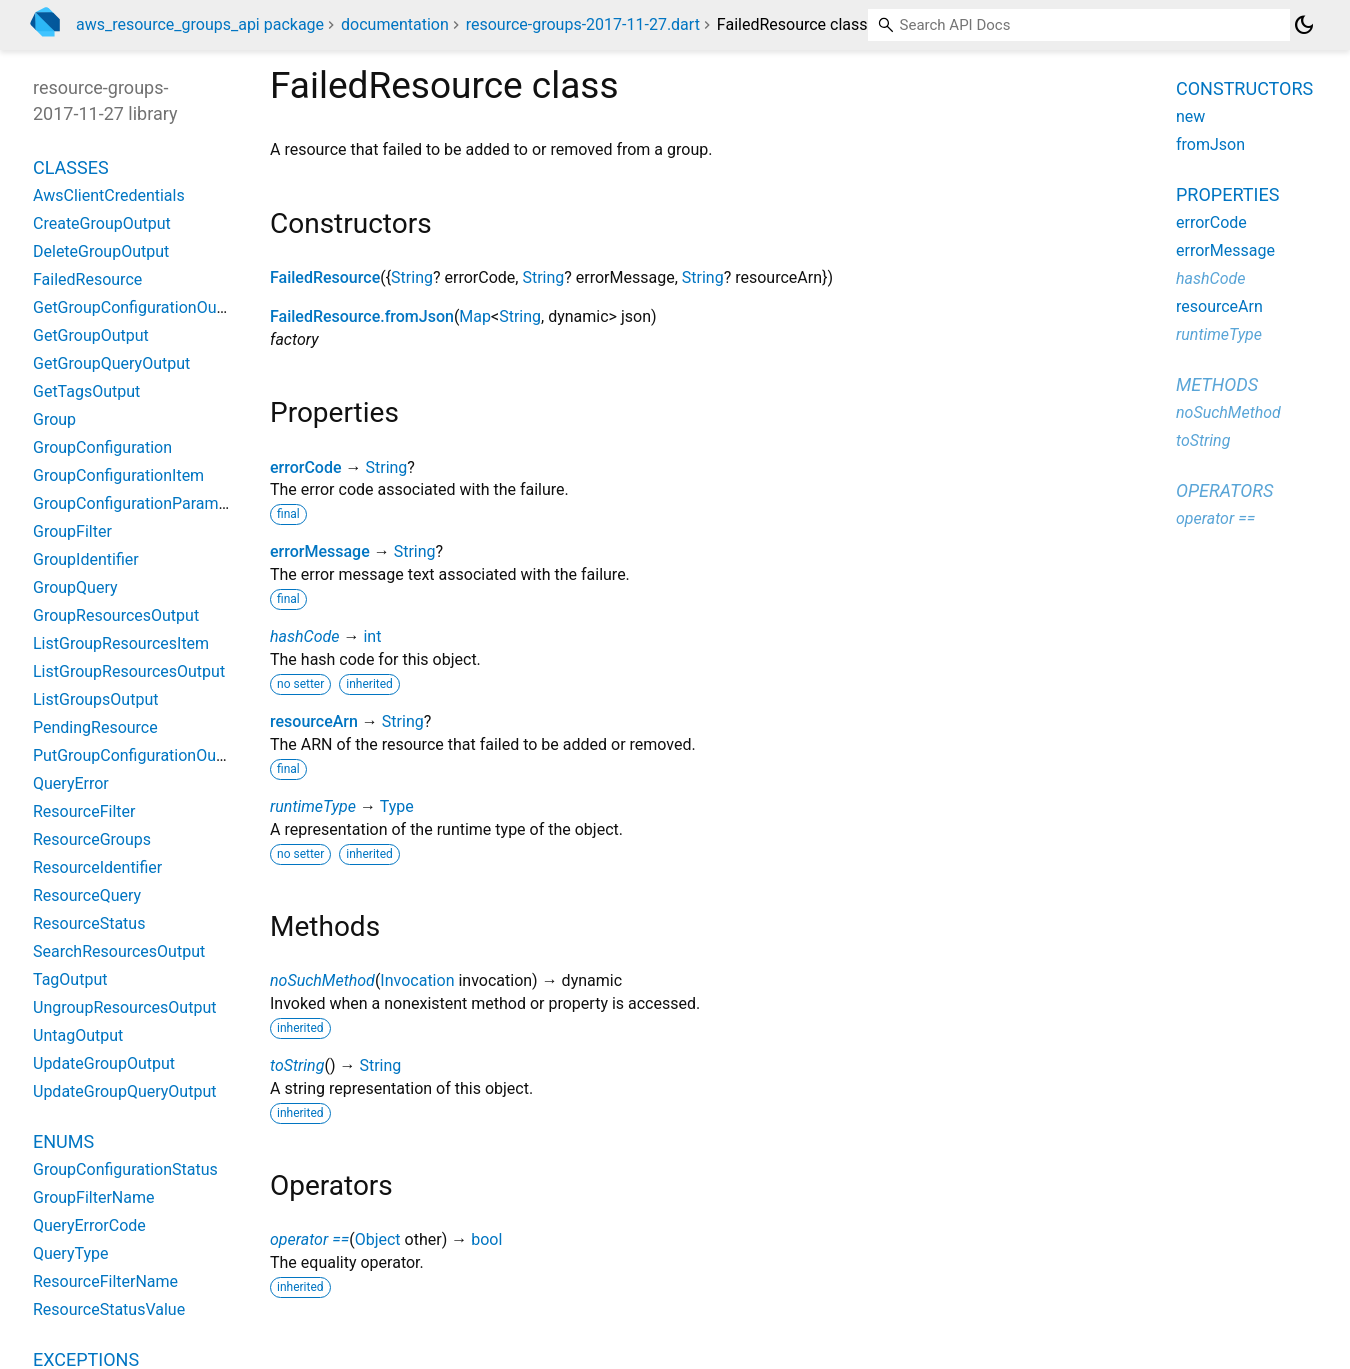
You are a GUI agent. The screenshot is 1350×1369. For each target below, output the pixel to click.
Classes (71, 167)
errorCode (306, 467)
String (412, 277)
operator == (309, 1239)
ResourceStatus (89, 923)
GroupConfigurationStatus (125, 1169)
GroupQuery (75, 587)
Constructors (1244, 88)
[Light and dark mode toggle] (1304, 25)
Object (378, 1239)
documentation (395, 24)
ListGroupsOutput (95, 699)
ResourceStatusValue (109, 1309)
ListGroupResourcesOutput (129, 671)
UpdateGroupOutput (104, 1063)
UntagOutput (78, 1035)
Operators (1224, 490)
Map (475, 316)
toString (297, 1065)
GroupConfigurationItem (118, 475)
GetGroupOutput (91, 335)
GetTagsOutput (86, 391)
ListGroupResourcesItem (121, 643)
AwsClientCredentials (109, 195)
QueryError (71, 783)
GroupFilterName (94, 1197)
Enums (63, 1141)
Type (397, 806)
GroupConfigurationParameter (139, 503)
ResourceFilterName (105, 1281)
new (1190, 116)
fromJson (1210, 144)
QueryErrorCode (89, 1225)
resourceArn (314, 721)
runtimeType (313, 806)
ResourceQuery (87, 895)
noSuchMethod (322, 980)
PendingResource (95, 727)
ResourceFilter (84, 811)
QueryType (70, 1253)
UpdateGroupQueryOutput (124, 1091)
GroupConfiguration (102, 447)
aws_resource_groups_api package (200, 24)
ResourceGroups (92, 839)
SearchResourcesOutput (119, 951)
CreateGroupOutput (102, 223)
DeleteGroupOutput (101, 251)
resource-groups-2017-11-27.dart (583, 24)
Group (54, 419)
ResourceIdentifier (97, 867)
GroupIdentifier (86, 559)
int (372, 636)
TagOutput (70, 979)
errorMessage (320, 551)
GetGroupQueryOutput (111, 363)
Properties (1227, 194)
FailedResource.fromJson (362, 316)
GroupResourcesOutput (116, 615)
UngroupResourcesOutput (124, 1007)
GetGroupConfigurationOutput (139, 307)
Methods (1217, 384)
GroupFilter (72, 531)
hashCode (304, 636)
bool (486, 1239)
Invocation (417, 980)
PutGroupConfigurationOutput (138, 755)
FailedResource (325, 277)
